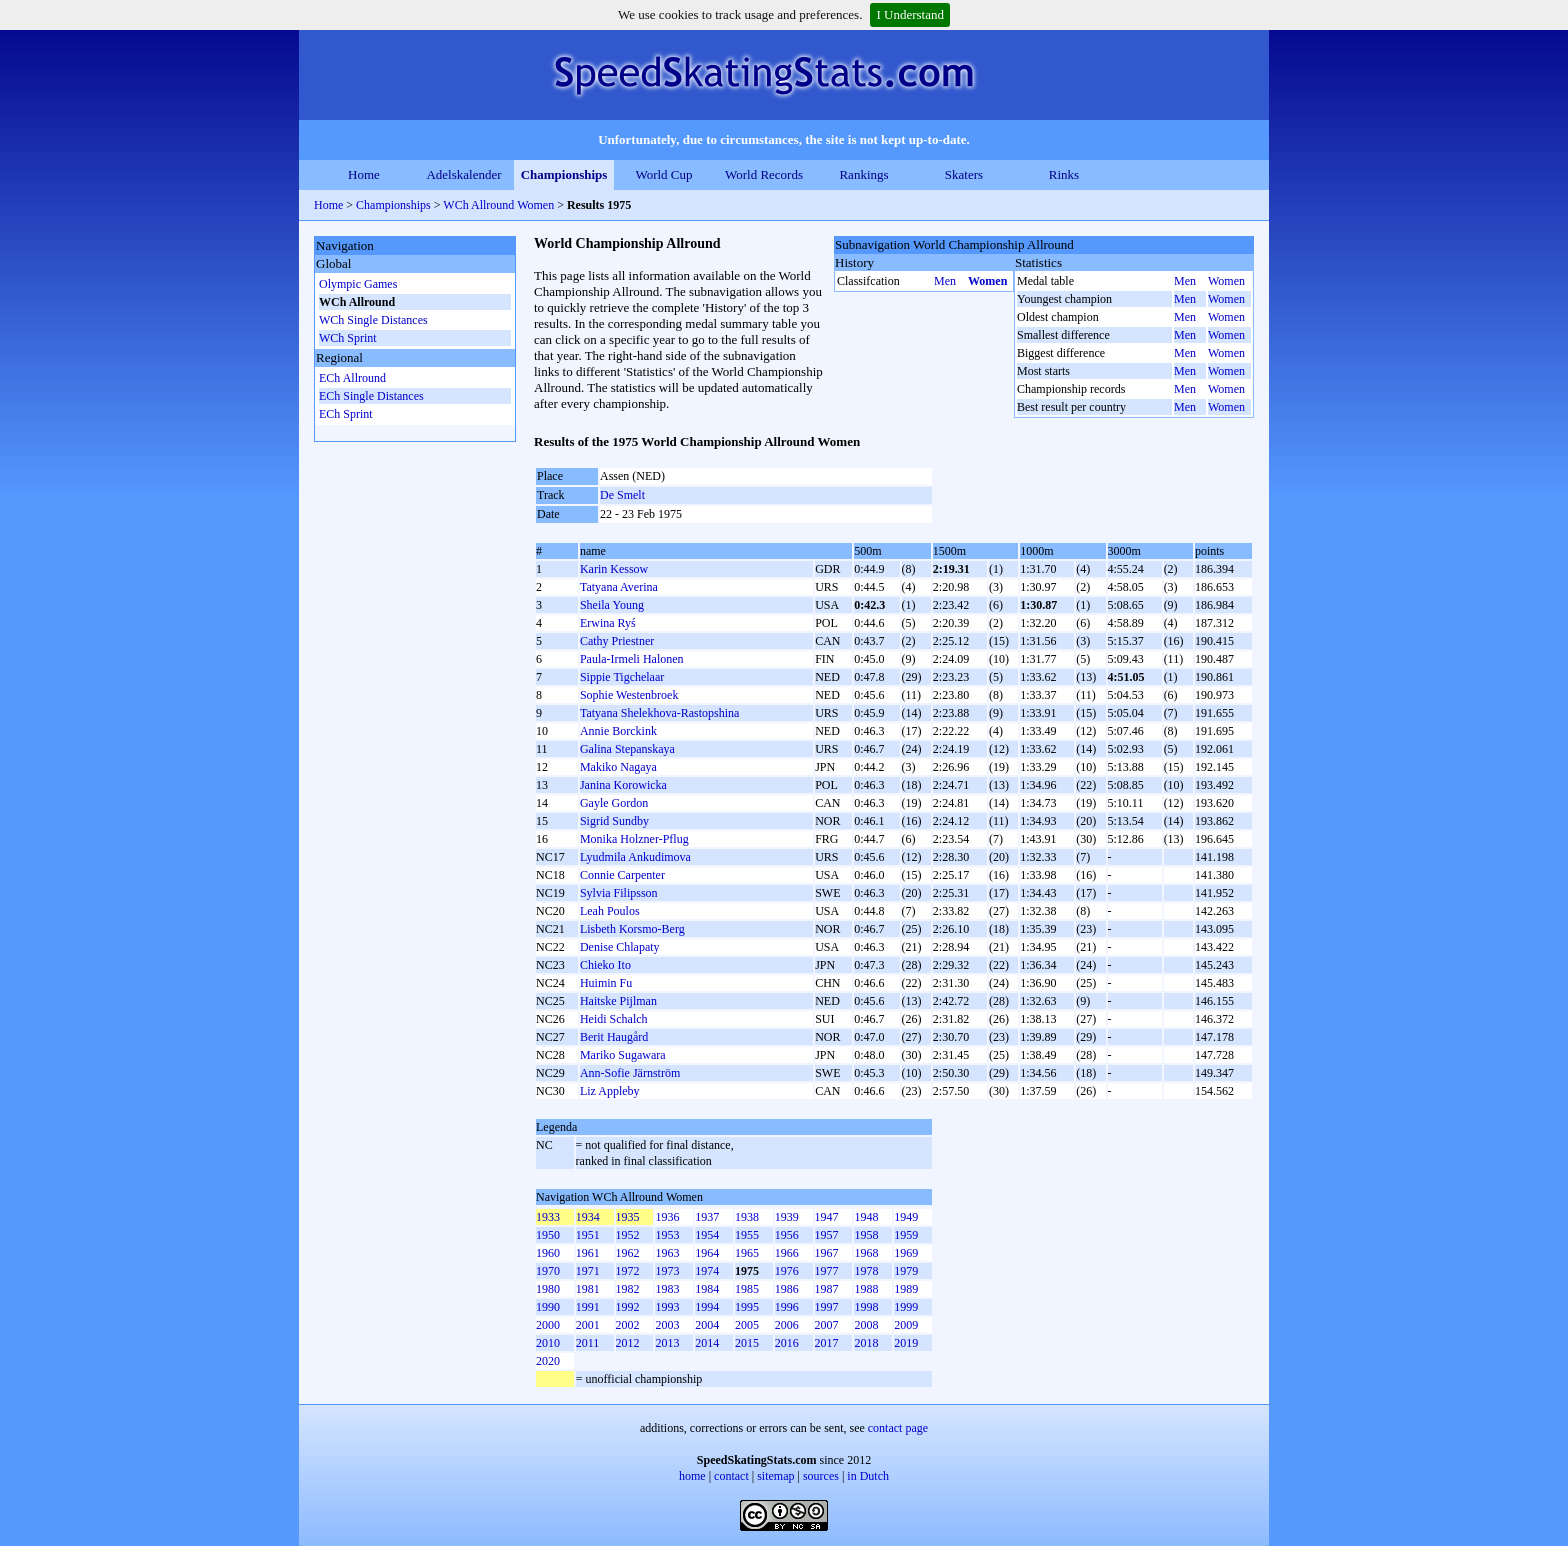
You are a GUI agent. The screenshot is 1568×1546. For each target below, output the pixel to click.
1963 (667, 1253)
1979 (906, 1271)
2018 (866, 1343)
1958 (866, 1235)
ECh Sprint (346, 414)
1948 (866, 1217)
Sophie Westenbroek (629, 695)
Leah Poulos (610, 911)
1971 (588, 1271)
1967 (827, 1253)
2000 (548, 1325)
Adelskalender (463, 174)
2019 (906, 1343)
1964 (707, 1253)
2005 (747, 1325)
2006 (787, 1325)
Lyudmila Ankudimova (635, 857)
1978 (866, 1271)
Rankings (863, 174)
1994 (707, 1307)
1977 (827, 1271)
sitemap (775, 1476)
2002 (628, 1325)
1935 (628, 1217)
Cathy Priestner (617, 641)
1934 (588, 1217)
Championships (564, 174)
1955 (747, 1235)
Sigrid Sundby (614, 821)
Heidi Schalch (614, 1019)
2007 (827, 1325)
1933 (548, 1217)
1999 (906, 1307)
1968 (866, 1253)
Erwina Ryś (608, 623)
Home (364, 174)
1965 (747, 1253)
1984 (707, 1289)
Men (945, 281)
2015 (747, 1343)
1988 (866, 1289)
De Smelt (622, 495)
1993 (667, 1307)
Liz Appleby (610, 1091)
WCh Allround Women (498, 205)
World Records (764, 174)
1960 (548, 1253)
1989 (906, 1289)
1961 (588, 1253)
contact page (898, 1428)
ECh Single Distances (371, 396)
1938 (747, 1217)
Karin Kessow (614, 569)
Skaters (964, 174)
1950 (548, 1235)
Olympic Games (358, 284)
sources (821, 1476)
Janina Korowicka (623, 785)
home (692, 1476)
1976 (787, 1271)
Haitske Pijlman (618, 1001)
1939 (787, 1217)
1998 (866, 1307)
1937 (707, 1217)
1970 (548, 1271)
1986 (787, 1289)
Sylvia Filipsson (619, 893)
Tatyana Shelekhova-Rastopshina (659, 713)
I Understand (910, 14)
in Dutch (868, 1476)
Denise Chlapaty (620, 947)
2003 (667, 1325)
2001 (588, 1325)
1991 (588, 1307)
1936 (667, 1217)
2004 (707, 1325)
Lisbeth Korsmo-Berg (632, 929)
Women (987, 281)
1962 (628, 1253)
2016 (787, 1343)
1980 (548, 1289)
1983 (667, 1289)
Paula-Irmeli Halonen (632, 659)
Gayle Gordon (614, 803)
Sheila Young (612, 605)
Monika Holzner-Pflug (634, 839)
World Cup (663, 174)
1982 (628, 1289)
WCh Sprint (348, 338)
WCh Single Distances (373, 320)
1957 (827, 1235)
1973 (667, 1271)
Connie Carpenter (622, 875)
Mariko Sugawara (623, 1055)
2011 (588, 1343)
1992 (628, 1307)
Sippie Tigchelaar (622, 677)
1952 (628, 1235)
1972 (628, 1271)
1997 (827, 1307)
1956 (787, 1235)
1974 (707, 1271)
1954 (707, 1235)
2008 (866, 1325)
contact (731, 1476)
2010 (548, 1343)
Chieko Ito (605, 965)
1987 (827, 1289)
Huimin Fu (606, 983)
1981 (588, 1289)
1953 (667, 1235)
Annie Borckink (618, 731)
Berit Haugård (614, 1037)
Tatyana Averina (619, 587)
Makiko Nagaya (618, 767)
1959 (906, 1235)
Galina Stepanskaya (627, 749)
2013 (667, 1343)
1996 (787, 1307)
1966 (787, 1253)
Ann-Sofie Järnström (630, 1073)
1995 (747, 1307)
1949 (906, 1217)
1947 (827, 1217)
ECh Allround (352, 378)
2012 (628, 1343)
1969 (906, 1253)
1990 (548, 1307)
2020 (548, 1361)
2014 (707, 1343)
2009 (906, 1325)
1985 (747, 1289)
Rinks (1064, 174)
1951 (588, 1235)
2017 (827, 1343)
